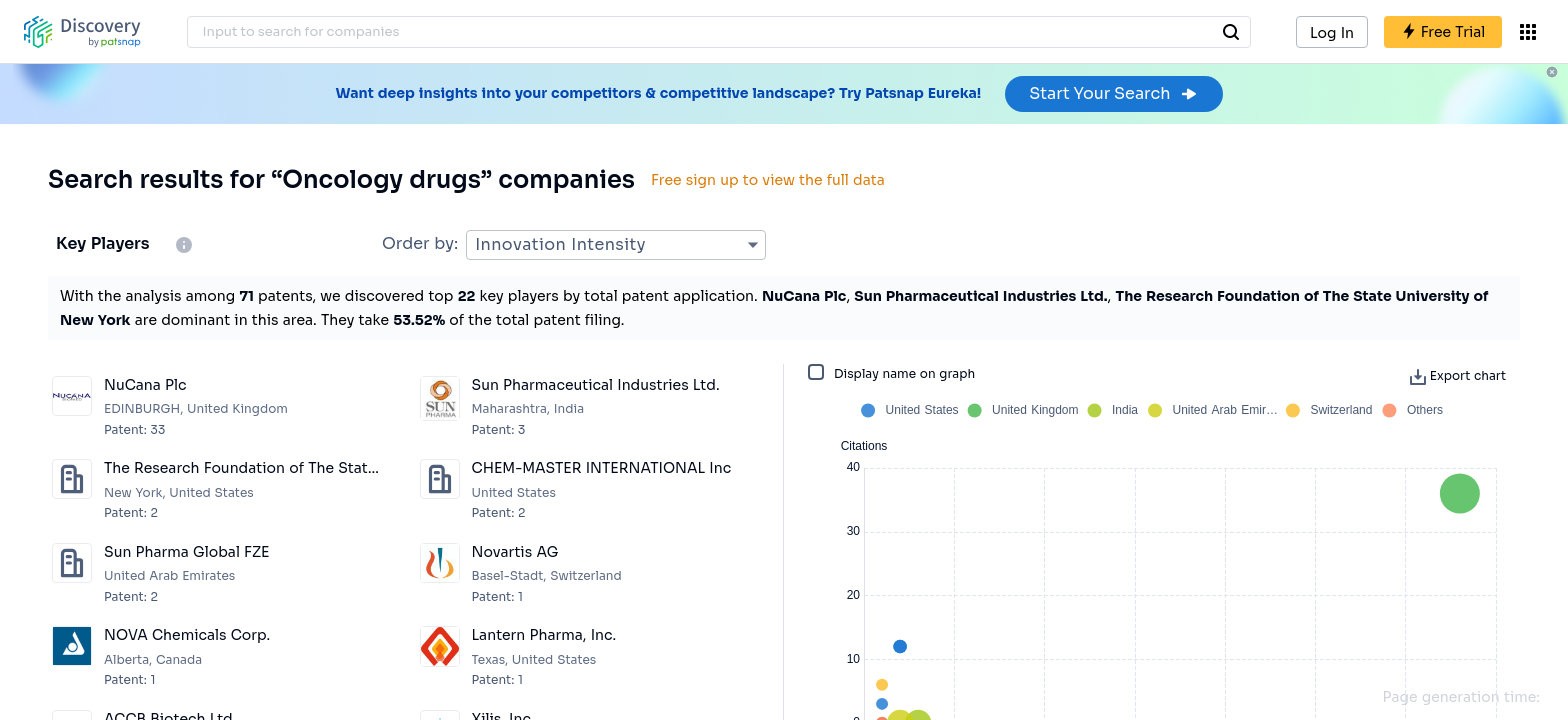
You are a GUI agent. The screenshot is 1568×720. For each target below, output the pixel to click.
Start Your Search (1113, 93)
